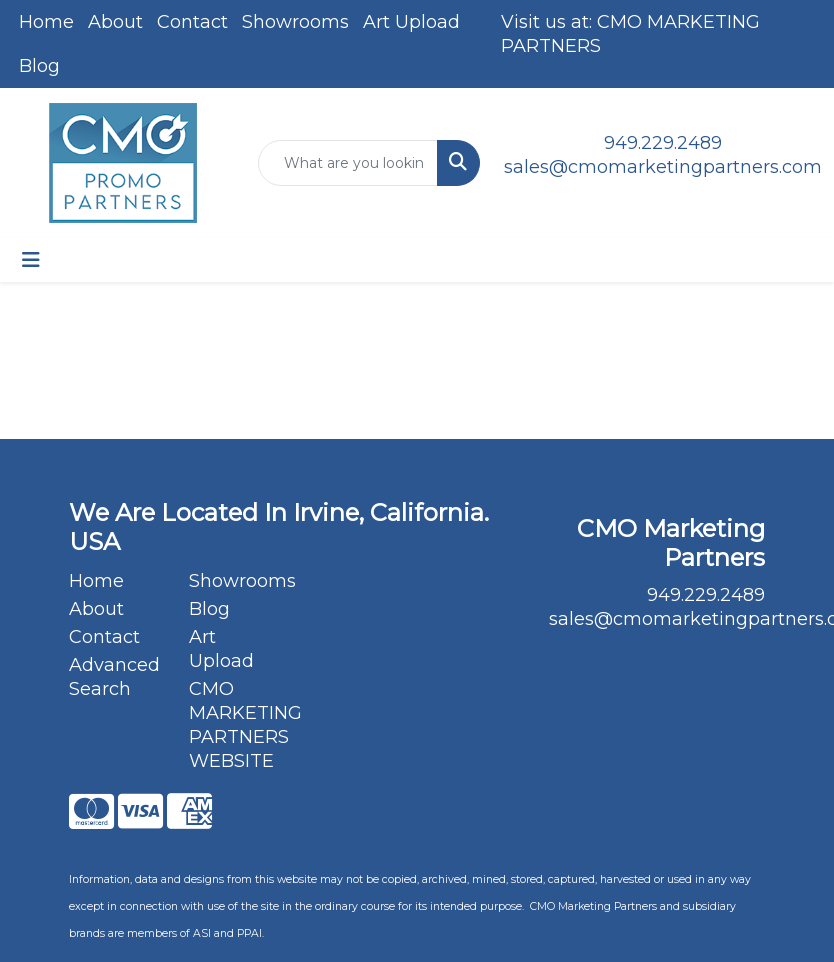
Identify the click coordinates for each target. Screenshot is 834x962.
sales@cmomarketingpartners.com (663, 167)
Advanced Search (114, 677)
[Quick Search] (348, 163)
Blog (39, 66)
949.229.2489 (663, 143)
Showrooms (295, 22)
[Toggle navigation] (31, 260)
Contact (192, 22)
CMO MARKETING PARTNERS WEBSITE (237, 725)
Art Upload (411, 22)
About (115, 22)
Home (46, 22)
